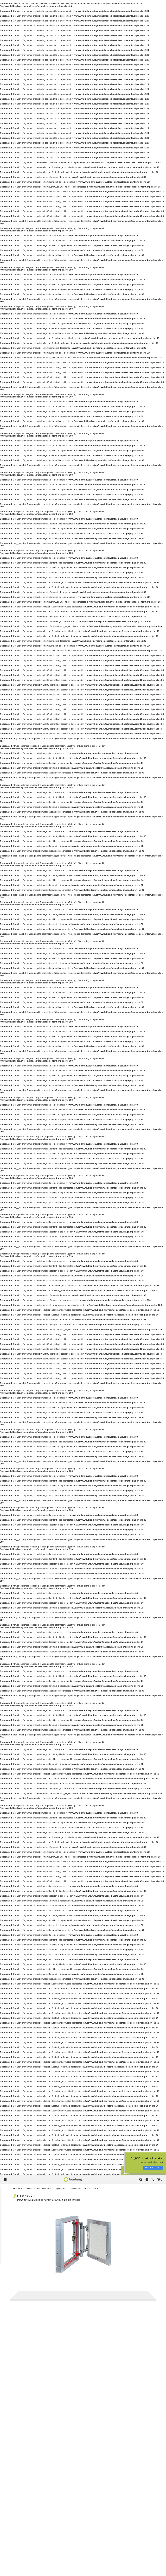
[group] (83, 2244)
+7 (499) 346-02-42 (145, 2158)
